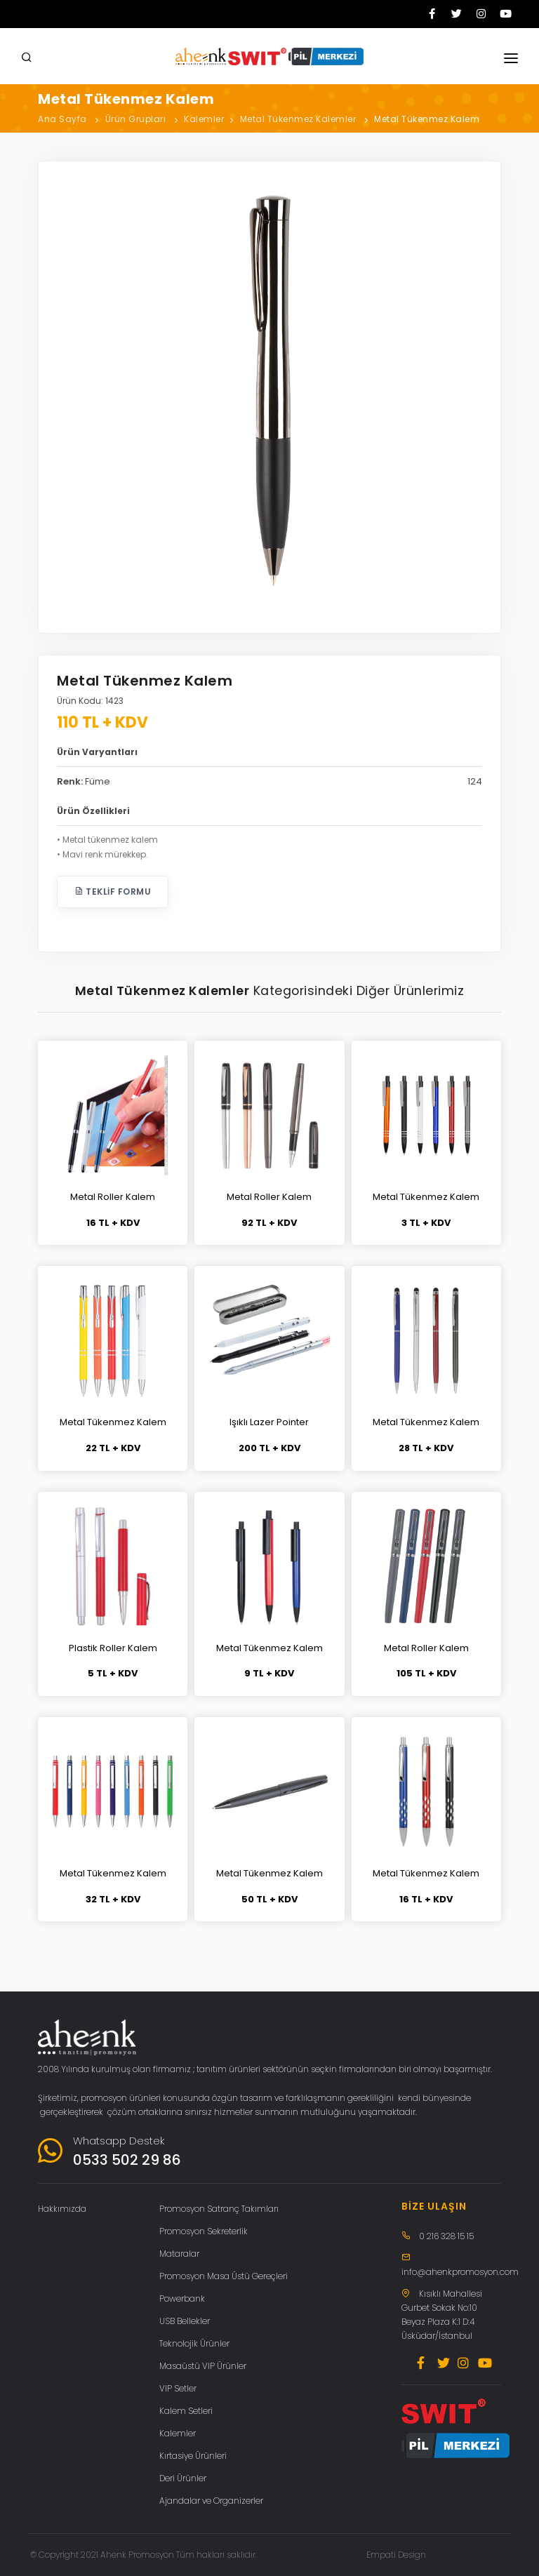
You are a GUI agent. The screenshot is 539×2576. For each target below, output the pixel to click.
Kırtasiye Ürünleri (193, 2456)
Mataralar (179, 2254)
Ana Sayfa (62, 119)
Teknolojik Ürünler (194, 2343)
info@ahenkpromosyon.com (460, 2272)
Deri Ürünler (182, 2478)
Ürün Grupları (135, 119)
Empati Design (396, 2555)
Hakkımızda (62, 2209)
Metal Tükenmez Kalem (426, 119)
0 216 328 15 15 (446, 2236)
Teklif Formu (112, 891)
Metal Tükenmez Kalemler (298, 119)
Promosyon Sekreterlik (203, 2231)
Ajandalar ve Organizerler (211, 2501)
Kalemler (204, 119)
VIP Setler (178, 2388)
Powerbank (182, 2298)
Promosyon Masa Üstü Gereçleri (223, 2276)
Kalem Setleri (186, 2411)
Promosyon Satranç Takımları (219, 2209)
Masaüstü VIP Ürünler (202, 2366)
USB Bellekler (184, 2321)
